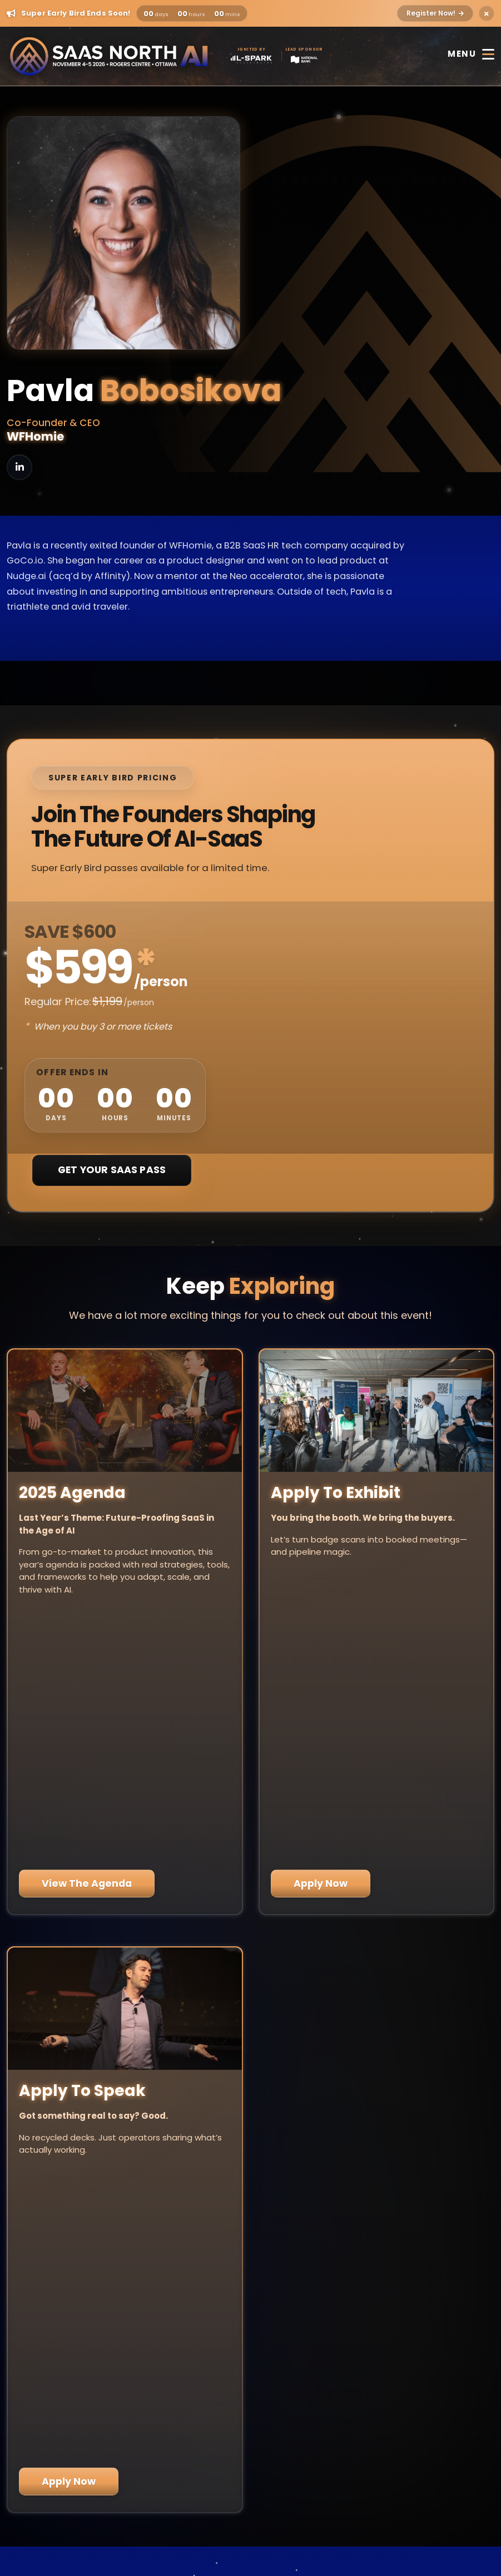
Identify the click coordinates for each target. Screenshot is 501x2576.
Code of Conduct (250, 2532)
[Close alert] (486, 13)
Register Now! (435, 13)
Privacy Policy (251, 2503)
